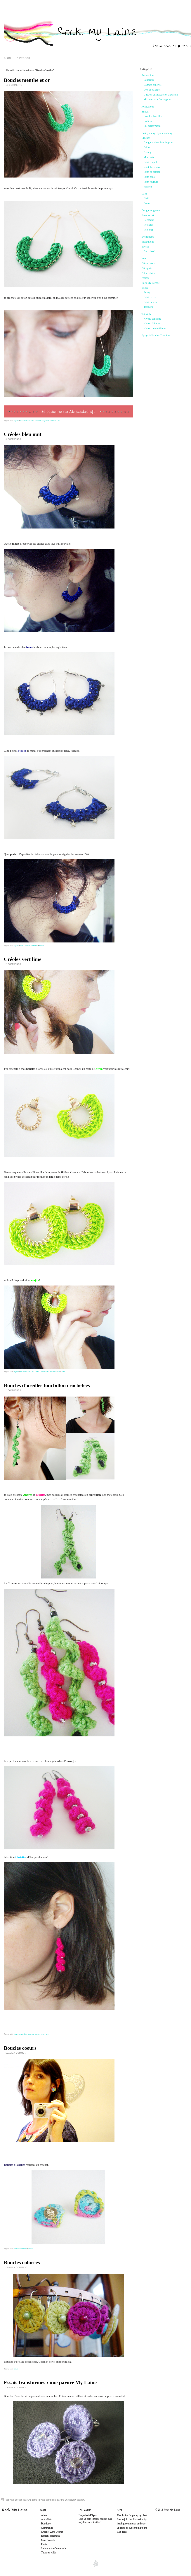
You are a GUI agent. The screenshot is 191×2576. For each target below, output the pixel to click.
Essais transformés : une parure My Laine (50, 2382)
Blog (7, 58)
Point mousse (150, 302)
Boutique (46, 2523)
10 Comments (14, 85)
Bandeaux (149, 80)
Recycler (148, 224)
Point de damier (152, 172)
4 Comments (13, 439)
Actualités (46, 2519)
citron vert (44, 1372)
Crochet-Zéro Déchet (52, 2532)
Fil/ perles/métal (152, 126)
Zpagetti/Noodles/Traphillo (155, 335)
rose (43, 2034)
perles (37, 2034)
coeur (30, 2249)
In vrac (145, 246)
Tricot (144, 287)
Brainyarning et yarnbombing (156, 133)
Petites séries (148, 273)
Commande (47, 2527)
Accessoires (147, 75)
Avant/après (147, 106)
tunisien (148, 186)
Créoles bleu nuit (22, 434)
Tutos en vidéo (48, 2552)
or (59, 421)
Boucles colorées (22, 2262)
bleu (21, 946)
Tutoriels (146, 314)
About (44, 2515)
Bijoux (144, 111)
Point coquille (151, 162)
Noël (146, 198)
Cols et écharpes (152, 89)
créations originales (41, 421)
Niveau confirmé (152, 318)
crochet (52, 1372)
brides (36, 1372)
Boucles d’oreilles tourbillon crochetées (47, 1385)
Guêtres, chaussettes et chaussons (161, 94)
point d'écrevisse (152, 167)
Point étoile (149, 176)
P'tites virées (147, 263)
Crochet (145, 138)
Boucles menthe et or (27, 80)
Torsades (148, 307)
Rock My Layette (150, 283)
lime (63, 1372)
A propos (23, 58)
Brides (147, 147)
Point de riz (150, 297)
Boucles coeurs (20, 2048)
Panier (147, 203)
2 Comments (13, 964)
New (143, 258)
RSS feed (122, 2532)
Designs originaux (150, 210)
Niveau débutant (152, 323)
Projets (145, 278)
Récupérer (149, 220)
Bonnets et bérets (152, 84)
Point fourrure (151, 181)
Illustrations (147, 241)
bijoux (16, 421)
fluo (58, 1372)
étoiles (41, 946)
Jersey (147, 292)
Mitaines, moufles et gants (157, 99)
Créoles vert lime (22, 959)
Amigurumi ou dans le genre (158, 142)
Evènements (147, 236)
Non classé (149, 251)
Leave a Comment (17, 2053)
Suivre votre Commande (53, 2548)
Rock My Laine (14, 2510)
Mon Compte (48, 2540)
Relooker (148, 229)
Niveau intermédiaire (155, 328)
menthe (53, 421)
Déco (144, 193)
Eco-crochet (147, 215)
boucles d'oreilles (26, 421)
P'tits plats (146, 268)
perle (16, 2369)
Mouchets (149, 157)
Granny (147, 152)
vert (47, 2034)
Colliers (148, 121)
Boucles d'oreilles (153, 116)
